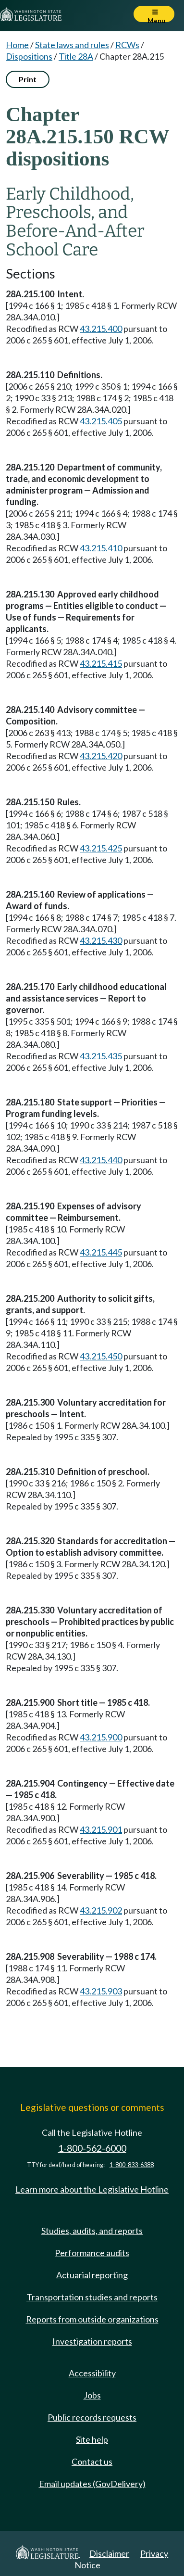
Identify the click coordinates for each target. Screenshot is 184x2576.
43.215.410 (101, 548)
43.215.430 (101, 940)
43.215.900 (101, 1737)
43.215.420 (101, 755)
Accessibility (92, 2373)
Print (28, 79)
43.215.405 (101, 421)
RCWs (127, 44)
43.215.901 (101, 1829)
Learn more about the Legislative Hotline (92, 2189)
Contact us (92, 2461)
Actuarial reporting (92, 2275)
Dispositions (29, 56)
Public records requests (92, 2417)
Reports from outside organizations (92, 2319)
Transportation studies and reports (92, 2297)
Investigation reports (92, 2341)
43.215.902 (101, 1910)
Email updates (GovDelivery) (92, 2483)
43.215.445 (101, 1252)
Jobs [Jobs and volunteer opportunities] (92, 2395)
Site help (92, 2439)
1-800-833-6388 (132, 2165)
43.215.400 (101, 328)
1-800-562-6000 (92, 2148)
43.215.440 (101, 1160)
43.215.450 (101, 1356)
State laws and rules (72, 44)
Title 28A (76, 56)
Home (17, 44)
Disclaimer (109, 2553)
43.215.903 (101, 1991)
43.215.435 (101, 1056)
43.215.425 (101, 848)
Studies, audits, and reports (92, 2230)
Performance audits (92, 2252)
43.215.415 (101, 663)
